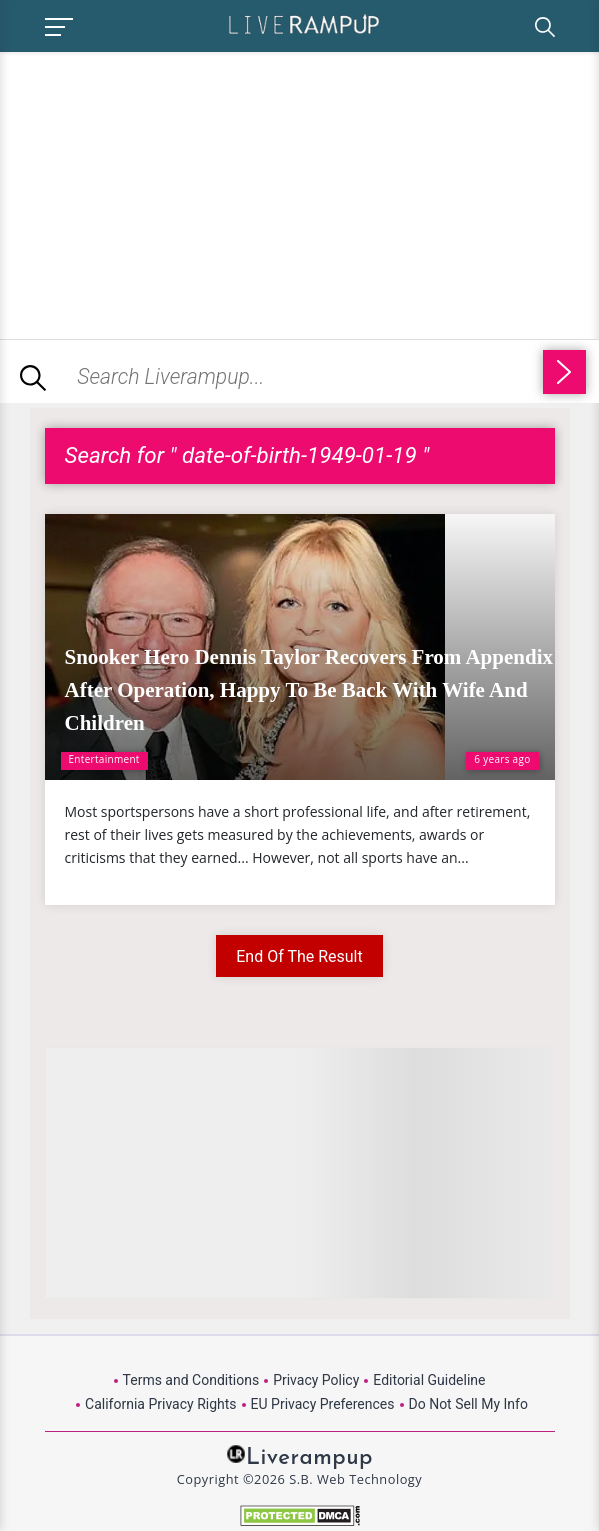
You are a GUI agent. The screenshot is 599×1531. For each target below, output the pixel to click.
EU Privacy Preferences (323, 1404)
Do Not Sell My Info (468, 1404)
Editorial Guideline (429, 1380)
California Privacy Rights (160, 1404)
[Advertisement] (168, 192)
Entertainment (104, 759)
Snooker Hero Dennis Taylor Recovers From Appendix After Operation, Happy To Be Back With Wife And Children (309, 690)
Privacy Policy (316, 1380)
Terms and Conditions (191, 1380)
